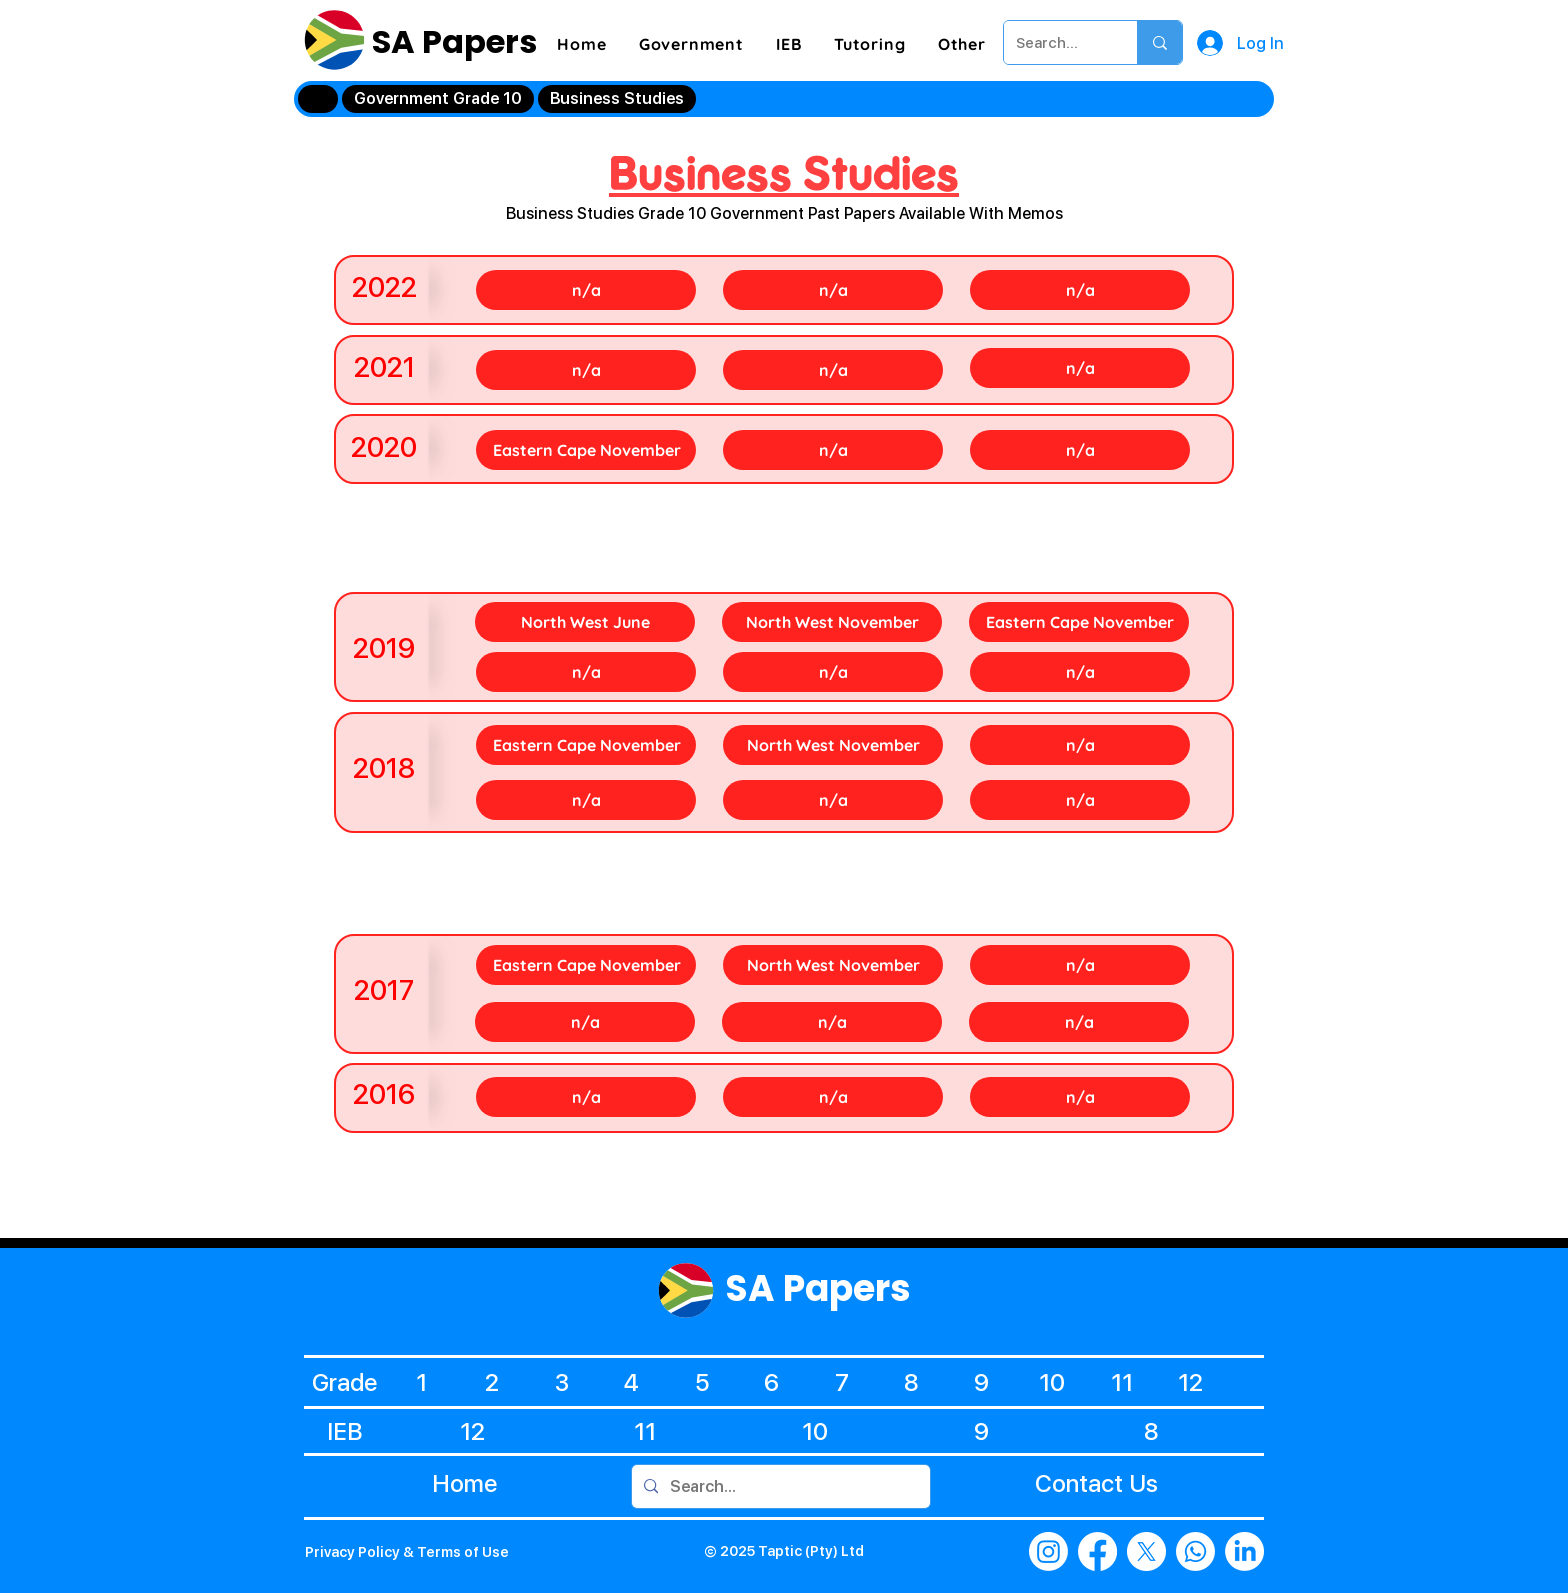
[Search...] (1055, 42)
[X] (1146, 1551)
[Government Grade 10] (438, 99)
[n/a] (586, 290)
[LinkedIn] (1244, 1551)
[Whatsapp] (1195, 1551)
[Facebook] (1097, 1551)
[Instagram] (1048, 1551)
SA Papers (451, 41)
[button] (691, 44)
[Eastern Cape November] (586, 450)
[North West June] (585, 622)
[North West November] (832, 622)
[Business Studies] (617, 99)
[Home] (318, 99)
